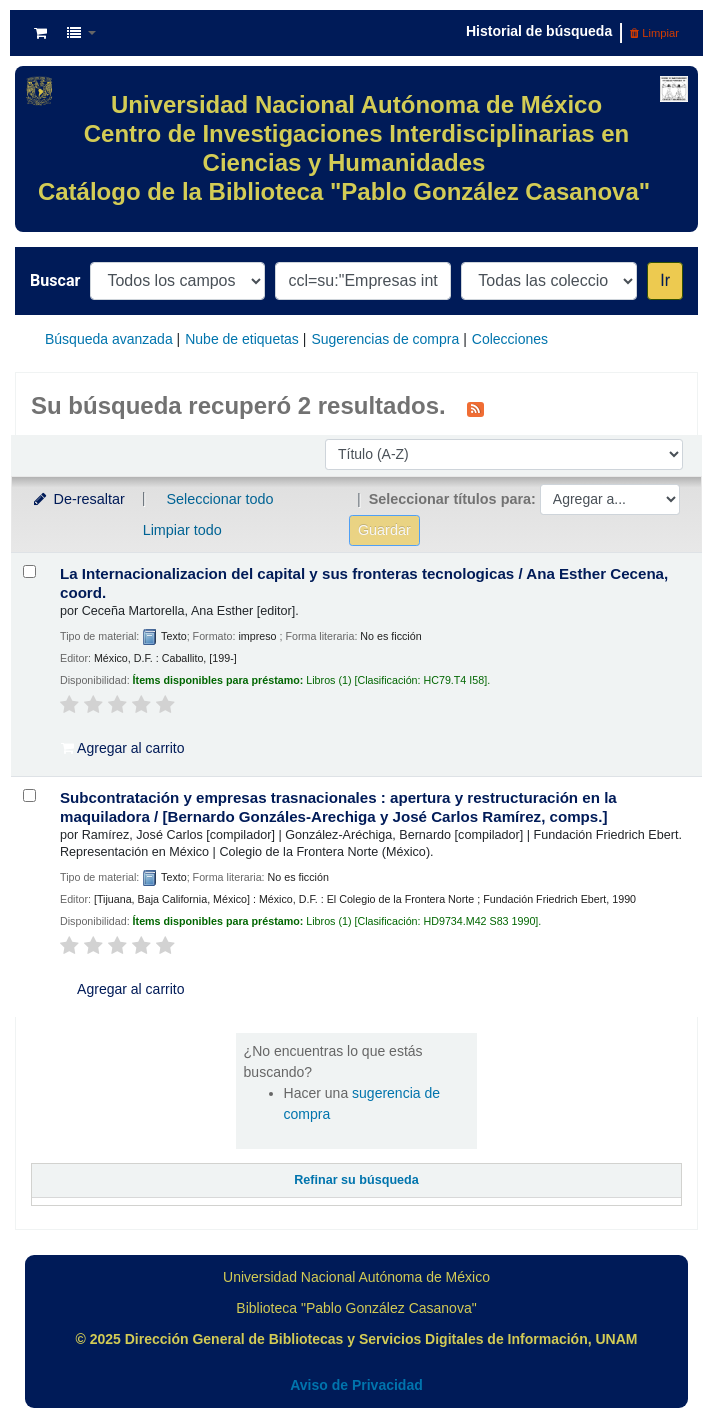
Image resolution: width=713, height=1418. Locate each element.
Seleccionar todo (219, 499)
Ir (665, 280)
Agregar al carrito (123, 748)
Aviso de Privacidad (356, 1385)
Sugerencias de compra (385, 339)
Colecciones (510, 339)
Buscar (55, 280)
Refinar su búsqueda (356, 1180)
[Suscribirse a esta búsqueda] (475, 408)
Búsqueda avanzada (109, 339)
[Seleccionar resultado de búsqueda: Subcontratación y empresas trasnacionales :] (29, 795)
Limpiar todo (182, 530)
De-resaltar (78, 499)
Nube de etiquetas (242, 339)
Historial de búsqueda (539, 31)
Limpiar (654, 33)
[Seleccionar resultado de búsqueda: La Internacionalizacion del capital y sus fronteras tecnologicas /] (29, 571)
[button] (40, 33)
